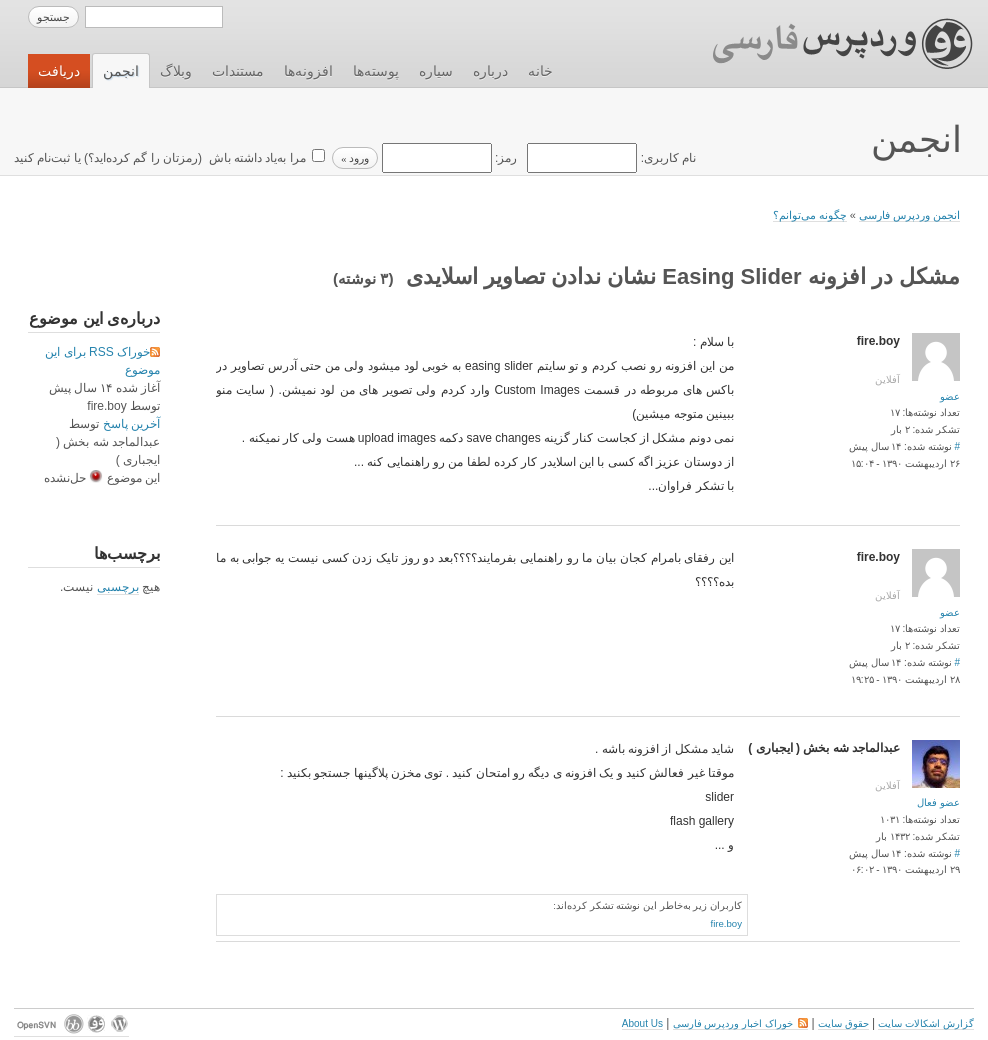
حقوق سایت (843, 1023)
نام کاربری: (610, 158)
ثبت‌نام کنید (42, 158)
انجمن (121, 71)
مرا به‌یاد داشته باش (255, 158)
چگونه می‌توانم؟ (810, 215)
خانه (540, 71)
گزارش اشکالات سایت (926, 1023)
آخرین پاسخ (131, 424)
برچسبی (118, 587)
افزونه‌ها (308, 71)
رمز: (447, 158)
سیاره (436, 71)
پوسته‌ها (376, 71)
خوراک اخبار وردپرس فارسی (740, 1023)
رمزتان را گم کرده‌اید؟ (143, 158)
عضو (950, 396)
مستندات (238, 71)
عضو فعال (938, 802)
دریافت (59, 71)
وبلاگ (176, 71)
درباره (490, 71)
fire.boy (726, 923)
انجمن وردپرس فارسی (909, 215)
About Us (642, 1023)
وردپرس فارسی (823, 44)
